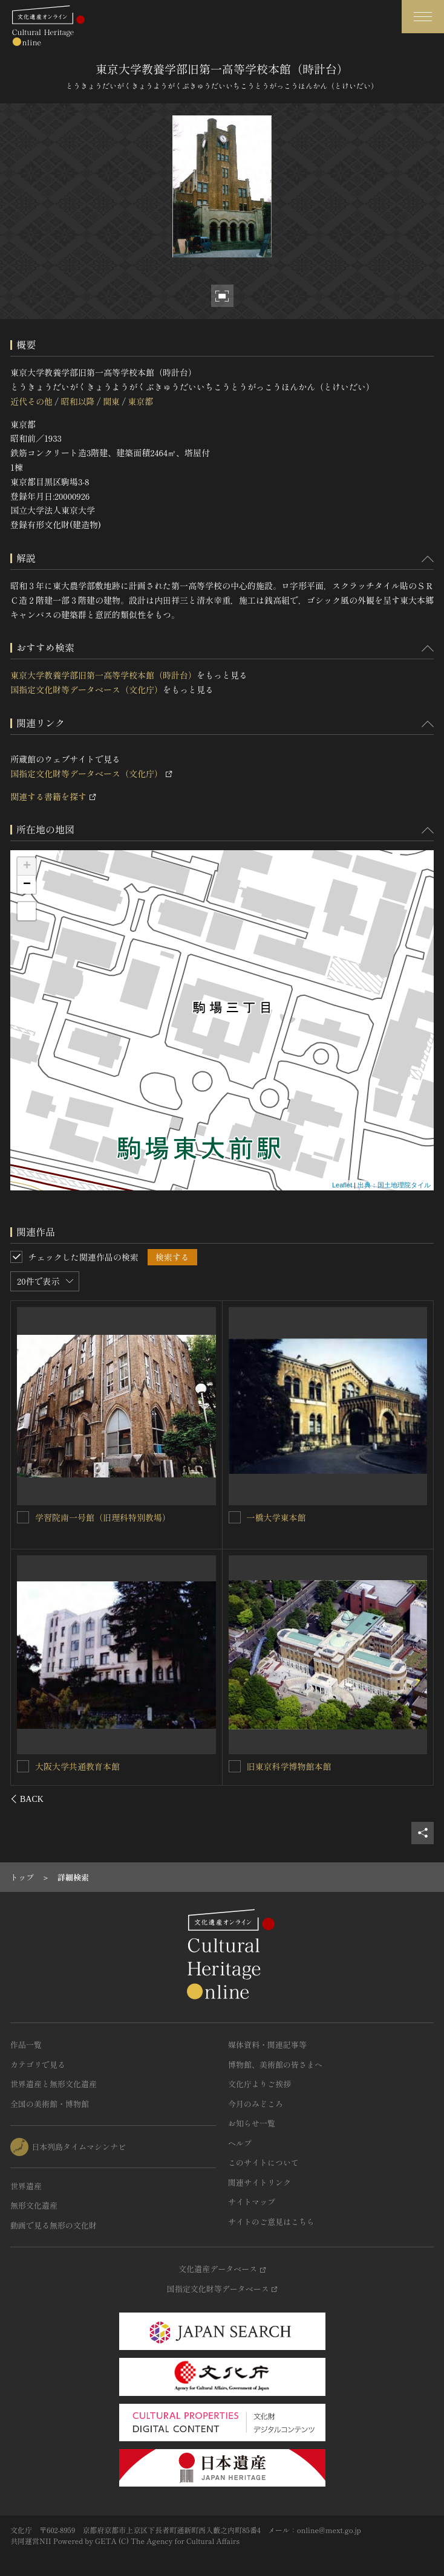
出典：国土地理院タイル (394, 1185)
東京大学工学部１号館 (78, 1766)
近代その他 (31, 401)
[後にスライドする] (418, 1799)
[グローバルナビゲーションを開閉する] (423, 16)
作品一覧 (26, 2044)
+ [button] (27, 866)
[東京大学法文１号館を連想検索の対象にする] (235, 1517)
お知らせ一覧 (251, 2123)
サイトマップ (251, 2201)
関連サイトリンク (259, 2182)
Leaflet (342, 1185)
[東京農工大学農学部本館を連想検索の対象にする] (235, 1766)
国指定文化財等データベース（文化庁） (86, 689)
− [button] (27, 885)
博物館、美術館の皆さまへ (275, 2064)
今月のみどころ (255, 2104)
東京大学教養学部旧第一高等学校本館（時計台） (103, 675)
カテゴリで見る (37, 2064)
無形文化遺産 (33, 2205)
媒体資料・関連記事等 (267, 2044)
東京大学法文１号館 (285, 1517)
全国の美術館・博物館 (49, 2104)
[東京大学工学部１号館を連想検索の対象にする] (24, 1766)
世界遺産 (26, 2186)
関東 (111, 401)
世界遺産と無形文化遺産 (53, 2084)
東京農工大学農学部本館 (293, 1766)
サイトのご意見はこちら (271, 2221)
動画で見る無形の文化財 (53, 2225)
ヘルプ (240, 2143)
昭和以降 (77, 401)
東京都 (140, 401)
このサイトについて (263, 2162)
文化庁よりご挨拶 (259, 2084)
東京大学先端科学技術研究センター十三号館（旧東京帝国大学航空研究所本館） (120, 1523)
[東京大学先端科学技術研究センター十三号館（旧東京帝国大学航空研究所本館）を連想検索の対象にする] (24, 1517)
